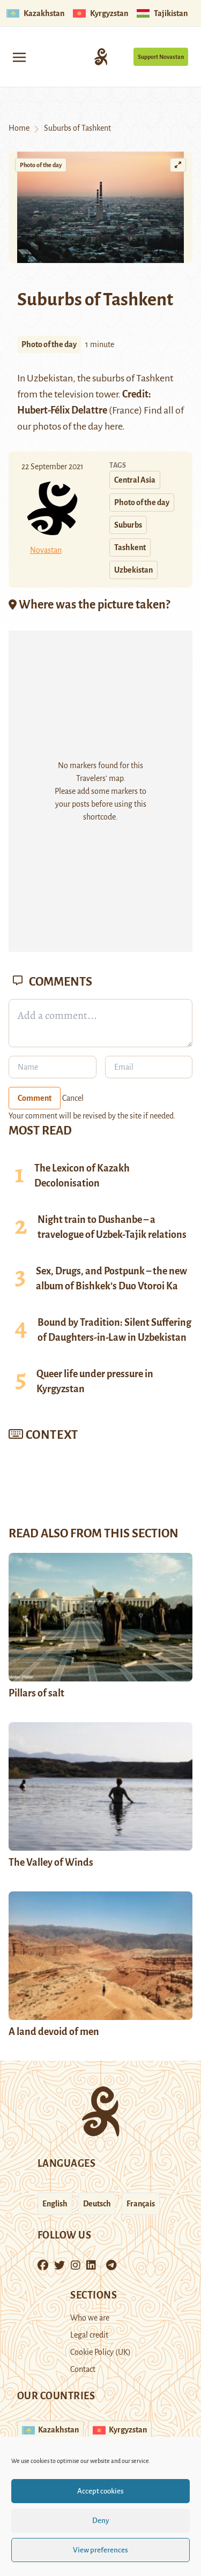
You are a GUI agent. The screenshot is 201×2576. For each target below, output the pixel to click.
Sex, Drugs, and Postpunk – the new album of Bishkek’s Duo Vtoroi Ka (111, 1278)
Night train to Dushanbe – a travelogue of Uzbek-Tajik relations (112, 1227)
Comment (34, 1098)
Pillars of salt (36, 1693)
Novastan (46, 550)
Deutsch (97, 2203)
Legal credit (89, 2335)
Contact (82, 2369)
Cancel (73, 1098)
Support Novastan (161, 57)
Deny (100, 2521)
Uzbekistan (133, 570)
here (113, 426)
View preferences (100, 2550)
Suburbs (128, 525)
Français (140, 2203)
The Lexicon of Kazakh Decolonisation (82, 1176)
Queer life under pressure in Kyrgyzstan (94, 1381)
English (55, 2203)
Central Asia (134, 480)
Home (19, 128)
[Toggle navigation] (19, 56)
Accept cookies (100, 2491)
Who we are (89, 2318)
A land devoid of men (54, 2031)
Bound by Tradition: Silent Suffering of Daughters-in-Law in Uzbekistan (114, 1330)
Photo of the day (41, 165)
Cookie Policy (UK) (100, 2352)
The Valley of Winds (51, 1862)
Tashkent (154, 378)
